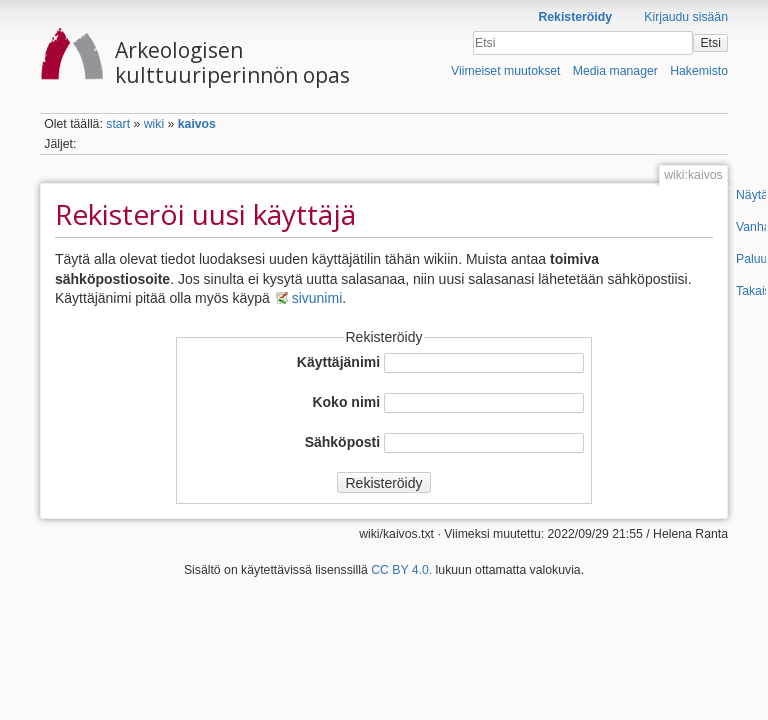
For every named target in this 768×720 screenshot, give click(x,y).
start (118, 124)
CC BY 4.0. (401, 570)
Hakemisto (699, 71)
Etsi (710, 43)
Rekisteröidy (575, 17)
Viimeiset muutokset (505, 71)
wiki (154, 124)
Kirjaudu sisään (686, 17)
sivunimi (317, 298)
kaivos (197, 124)
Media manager (615, 71)
